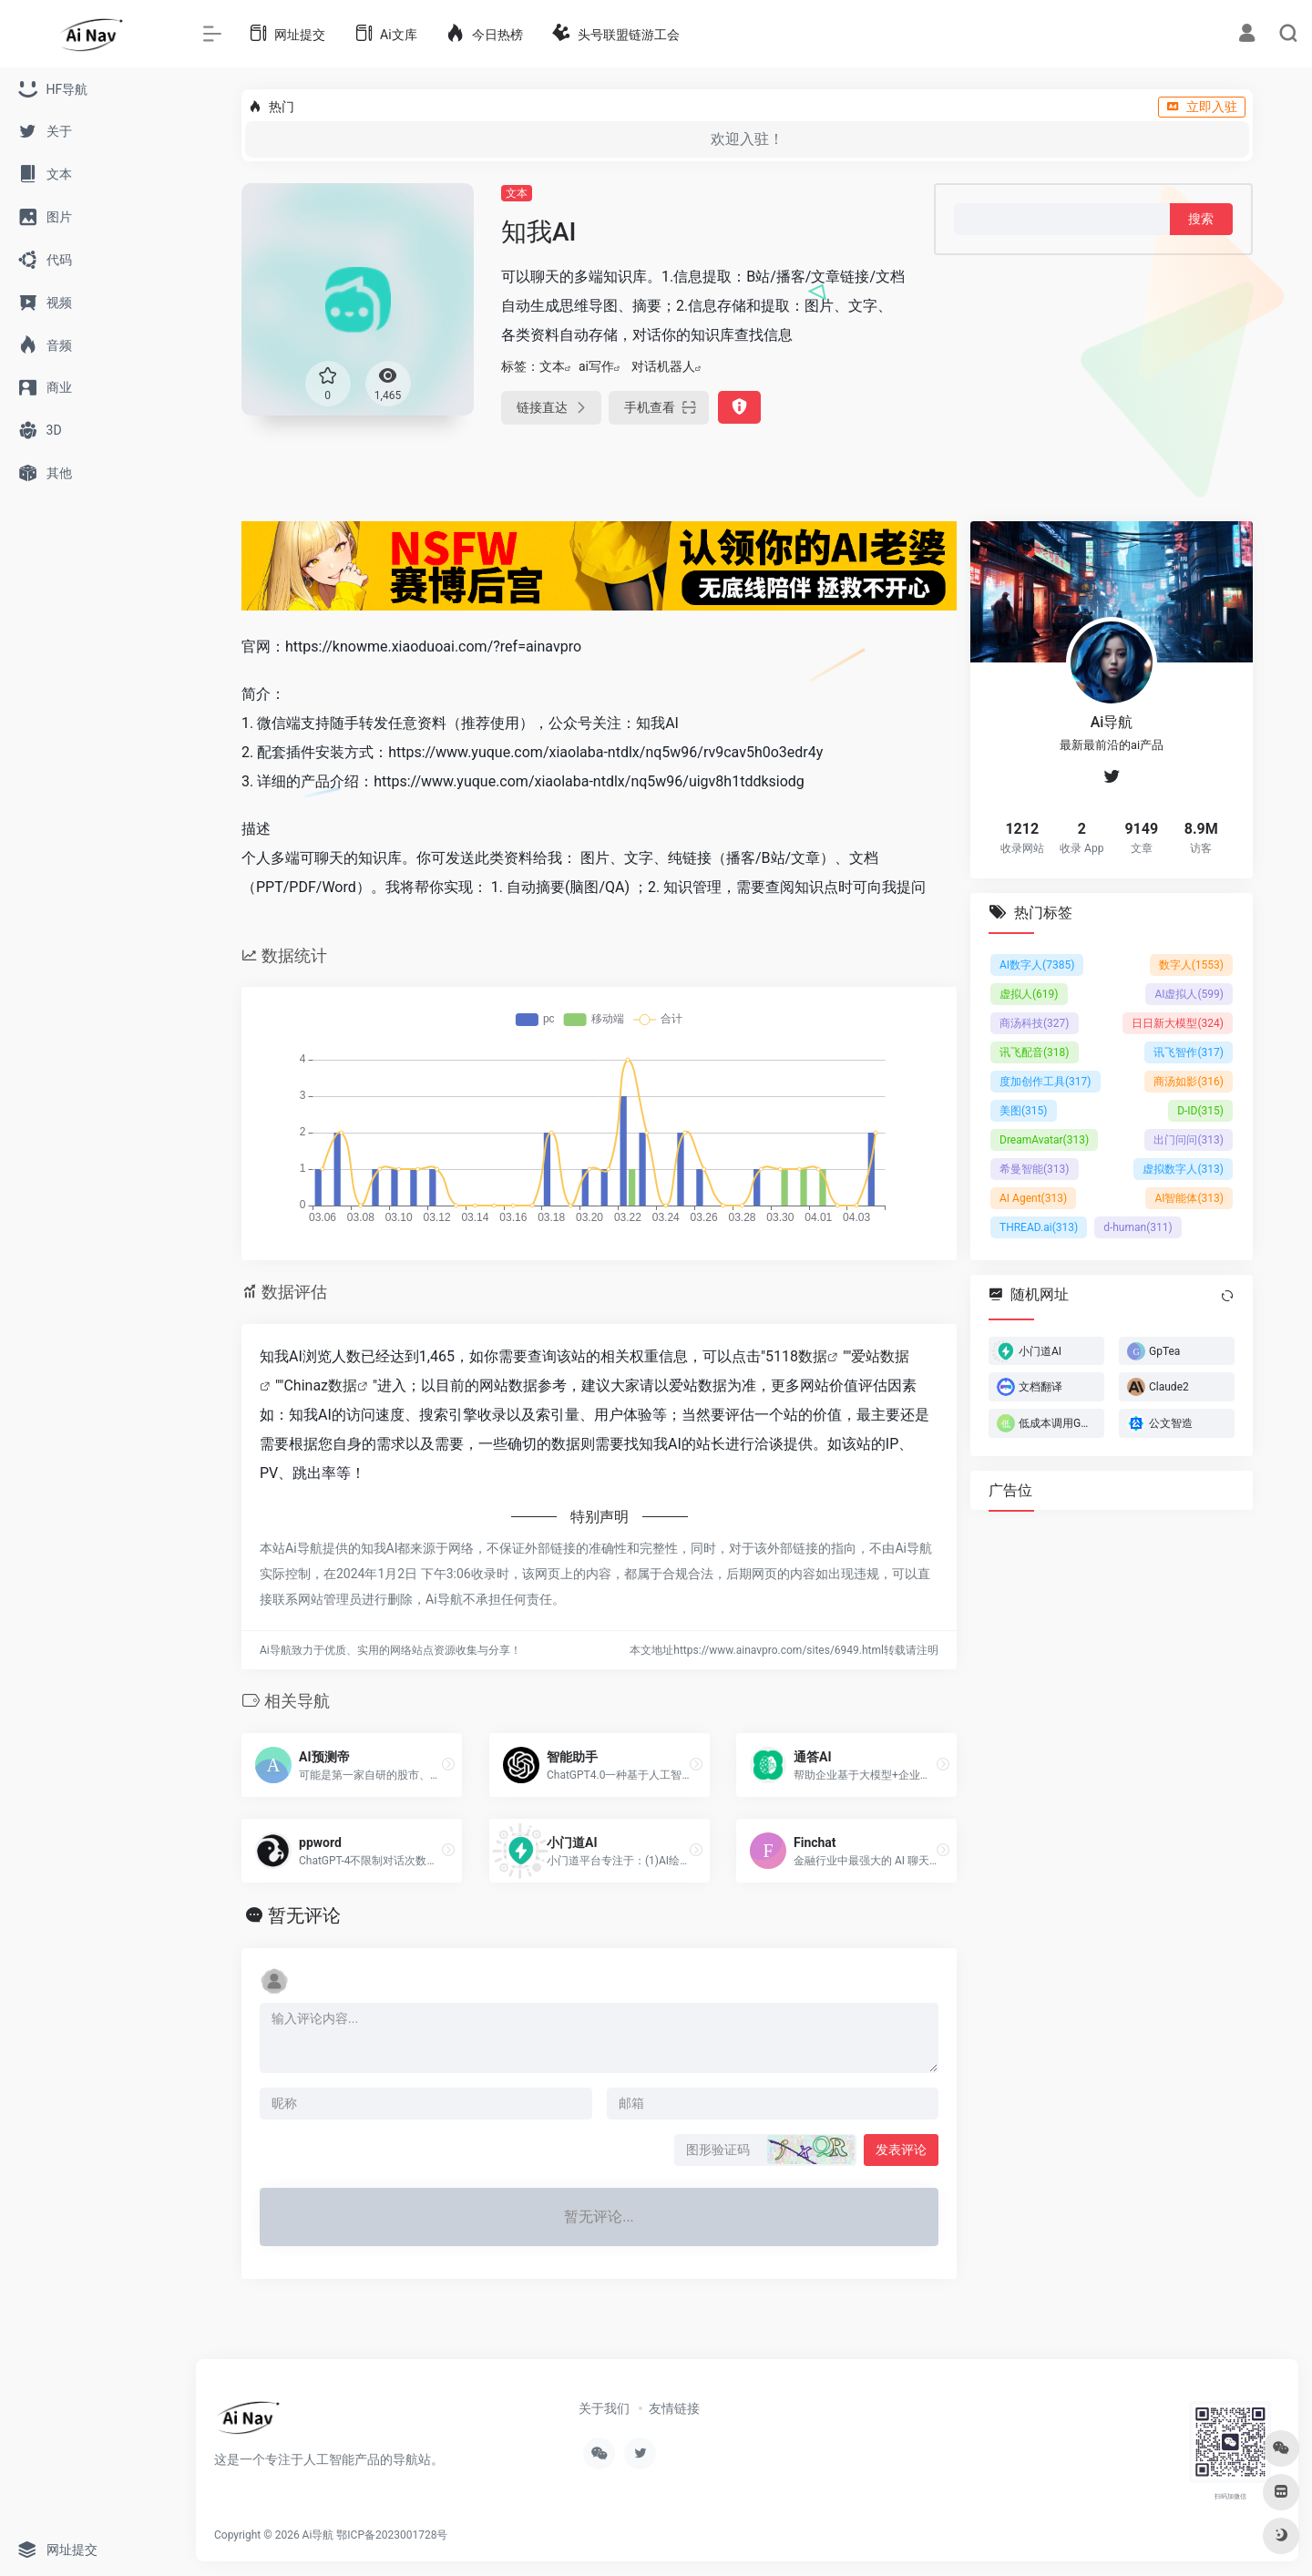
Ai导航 (318, 2535)
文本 (517, 193)
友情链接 (674, 2408)
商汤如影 (1188, 1080)
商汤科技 (1034, 1022)
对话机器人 (663, 366)
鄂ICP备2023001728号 (391, 2535)
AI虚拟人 (1189, 993)
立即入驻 (1201, 106)
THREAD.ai (1038, 1226)
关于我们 (604, 2408)
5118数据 (796, 1356)
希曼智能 (1034, 1168)
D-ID (1200, 1109)
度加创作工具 (1045, 1080)
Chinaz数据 (320, 1385)
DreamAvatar (1044, 1139)
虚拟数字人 (1183, 1168)
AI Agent (1033, 1197)
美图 (1023, 1109)
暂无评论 (304, 1915)
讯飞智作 (1188, 1051)
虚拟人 (1029, 993)
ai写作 (596, 366)
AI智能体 (1189, 1197)
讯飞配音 (1034, 1051)
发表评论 (901, 2149)
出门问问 (1188, 1139)
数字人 (1191, 964)
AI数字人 (1036, 964)
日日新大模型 (1178, 1022)
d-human (1138, 1226)
